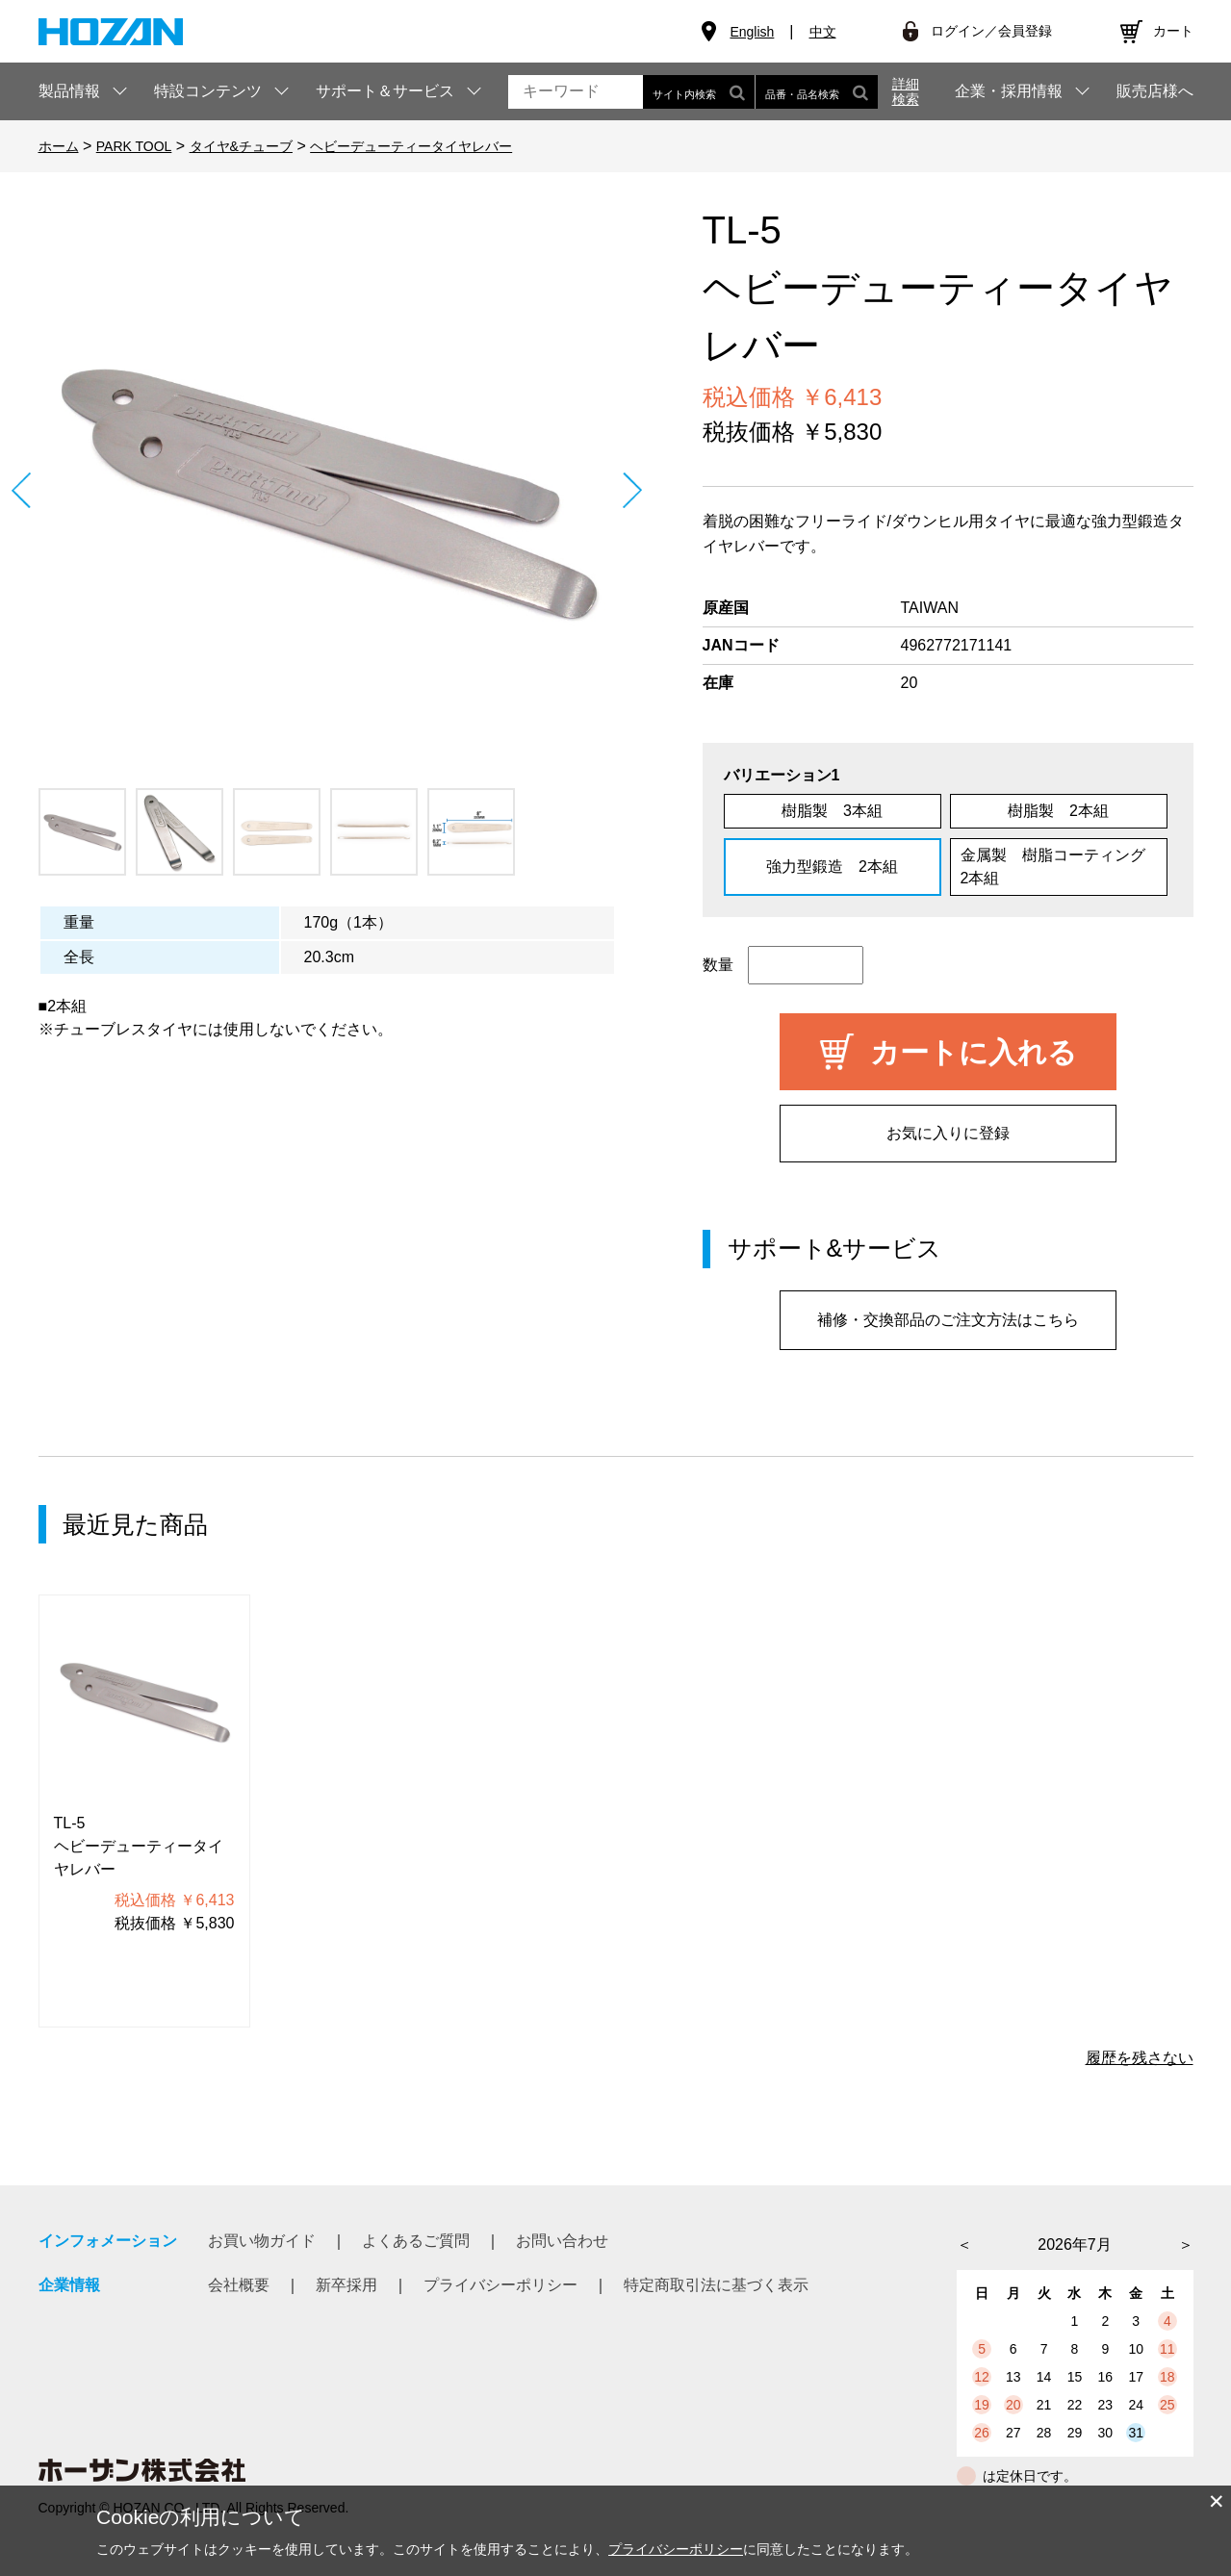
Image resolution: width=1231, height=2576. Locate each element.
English (752, 31)
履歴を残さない (1139, 2058)
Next (633, 490)
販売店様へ (1154, 91)
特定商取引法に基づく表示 (716, 2285)
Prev (21, 490)
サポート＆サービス (385, 91)
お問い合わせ (562, 2240)
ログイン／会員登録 (991, 30)
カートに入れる (973, 1052)
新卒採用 (346, 2285)
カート (1173, 30)
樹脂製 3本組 (832, 811)
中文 (822, 31)
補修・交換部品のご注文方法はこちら (948, 1320)
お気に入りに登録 (948, 1133)
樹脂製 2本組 (1058, 811)
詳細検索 (905, 91)
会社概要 (238, 2285)
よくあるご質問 (416, 2240)
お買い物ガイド (262, 2240)
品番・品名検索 (816, 92)
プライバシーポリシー (500, 2285)
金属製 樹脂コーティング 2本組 (1061, 866)
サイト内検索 (699, 92)
